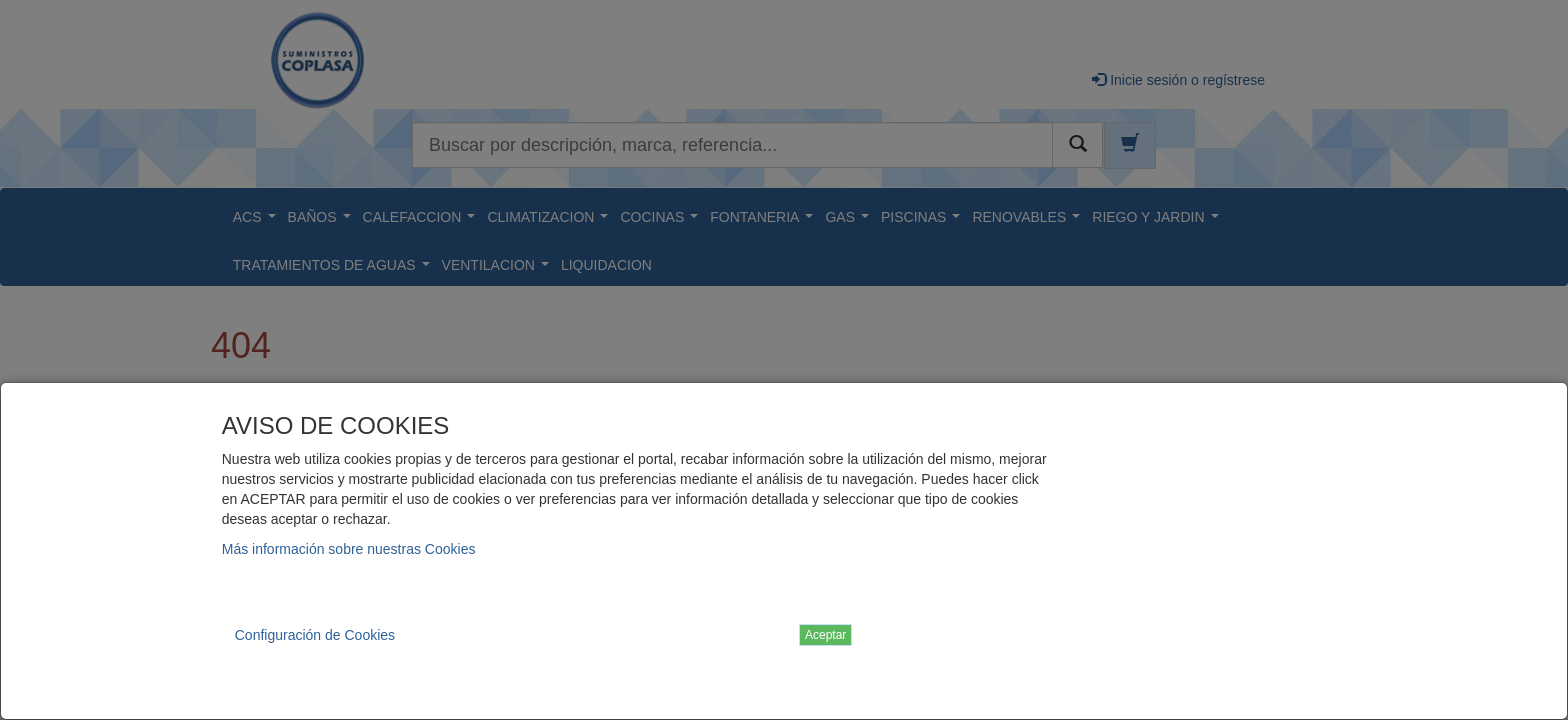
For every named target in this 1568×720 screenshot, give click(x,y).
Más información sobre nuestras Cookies (349, 549)
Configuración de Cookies (315, 635)
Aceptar (825, 635)
